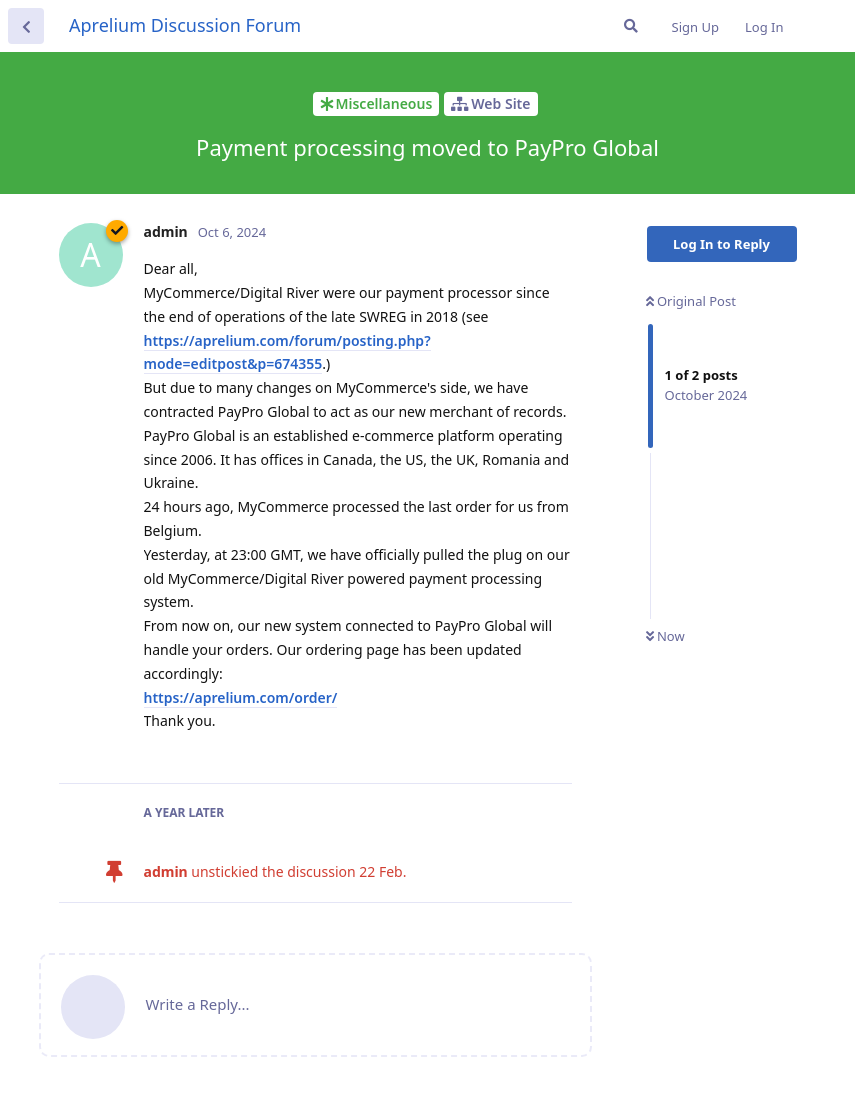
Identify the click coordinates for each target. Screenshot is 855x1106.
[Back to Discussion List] (26, 26)
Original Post (691, 301)
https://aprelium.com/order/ (241, 697)
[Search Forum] (631, 26)
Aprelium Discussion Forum (185, 25)
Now (665, 636)
